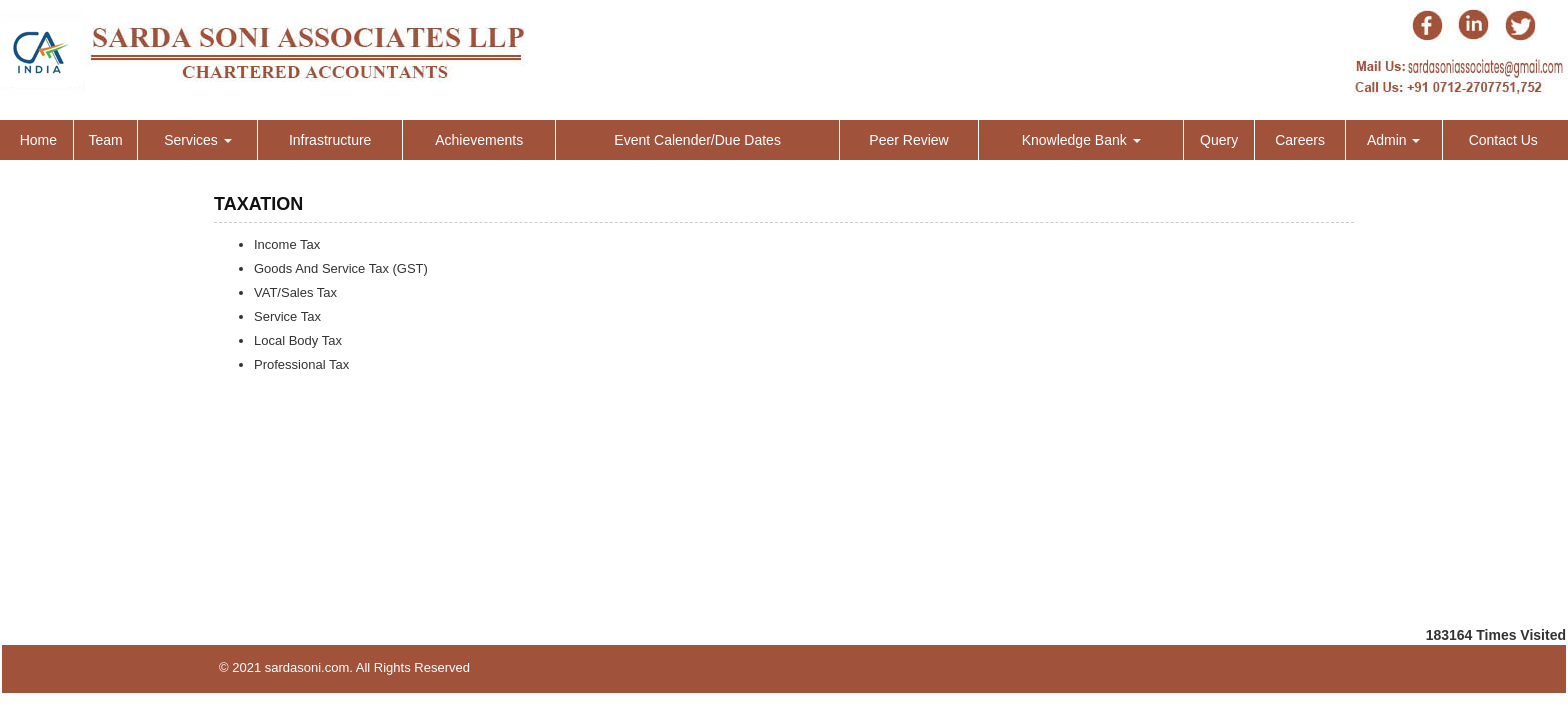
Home (38, 140)
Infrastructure (330, 140)
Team (105, 140)
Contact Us (1503, 140)
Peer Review (908, 140)
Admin (1394, 140)
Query (1219, 140)
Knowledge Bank (1081, 140)
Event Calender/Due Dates (697, 140)
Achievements (479, 140)
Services (198, 140)
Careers (1300, 140)
